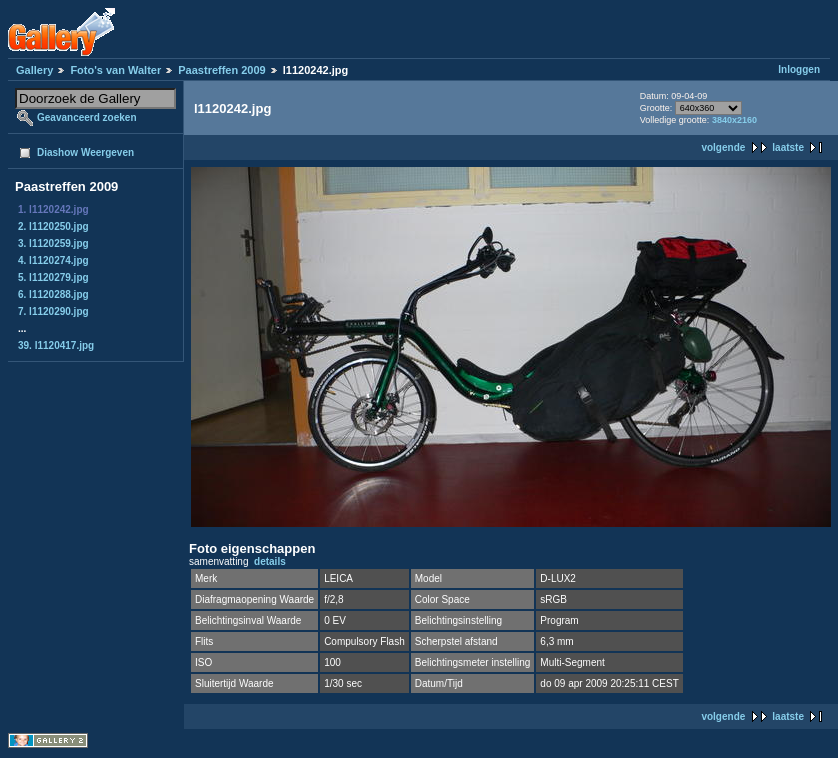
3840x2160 (734, 120)
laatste (788, 147)
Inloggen (799, 69)
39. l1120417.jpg (56, 345)
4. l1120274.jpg (53, 260)
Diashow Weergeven (85, 152)
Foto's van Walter (115, 70)
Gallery (34, 70)
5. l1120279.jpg (53, 277)
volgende (723, 147)
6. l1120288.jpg (53, 294)
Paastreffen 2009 (221, 70)
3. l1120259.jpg (53, 243)
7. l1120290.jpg (53, 311)
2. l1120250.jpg (53, 226)
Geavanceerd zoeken (87, 117)
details (270, 561)
